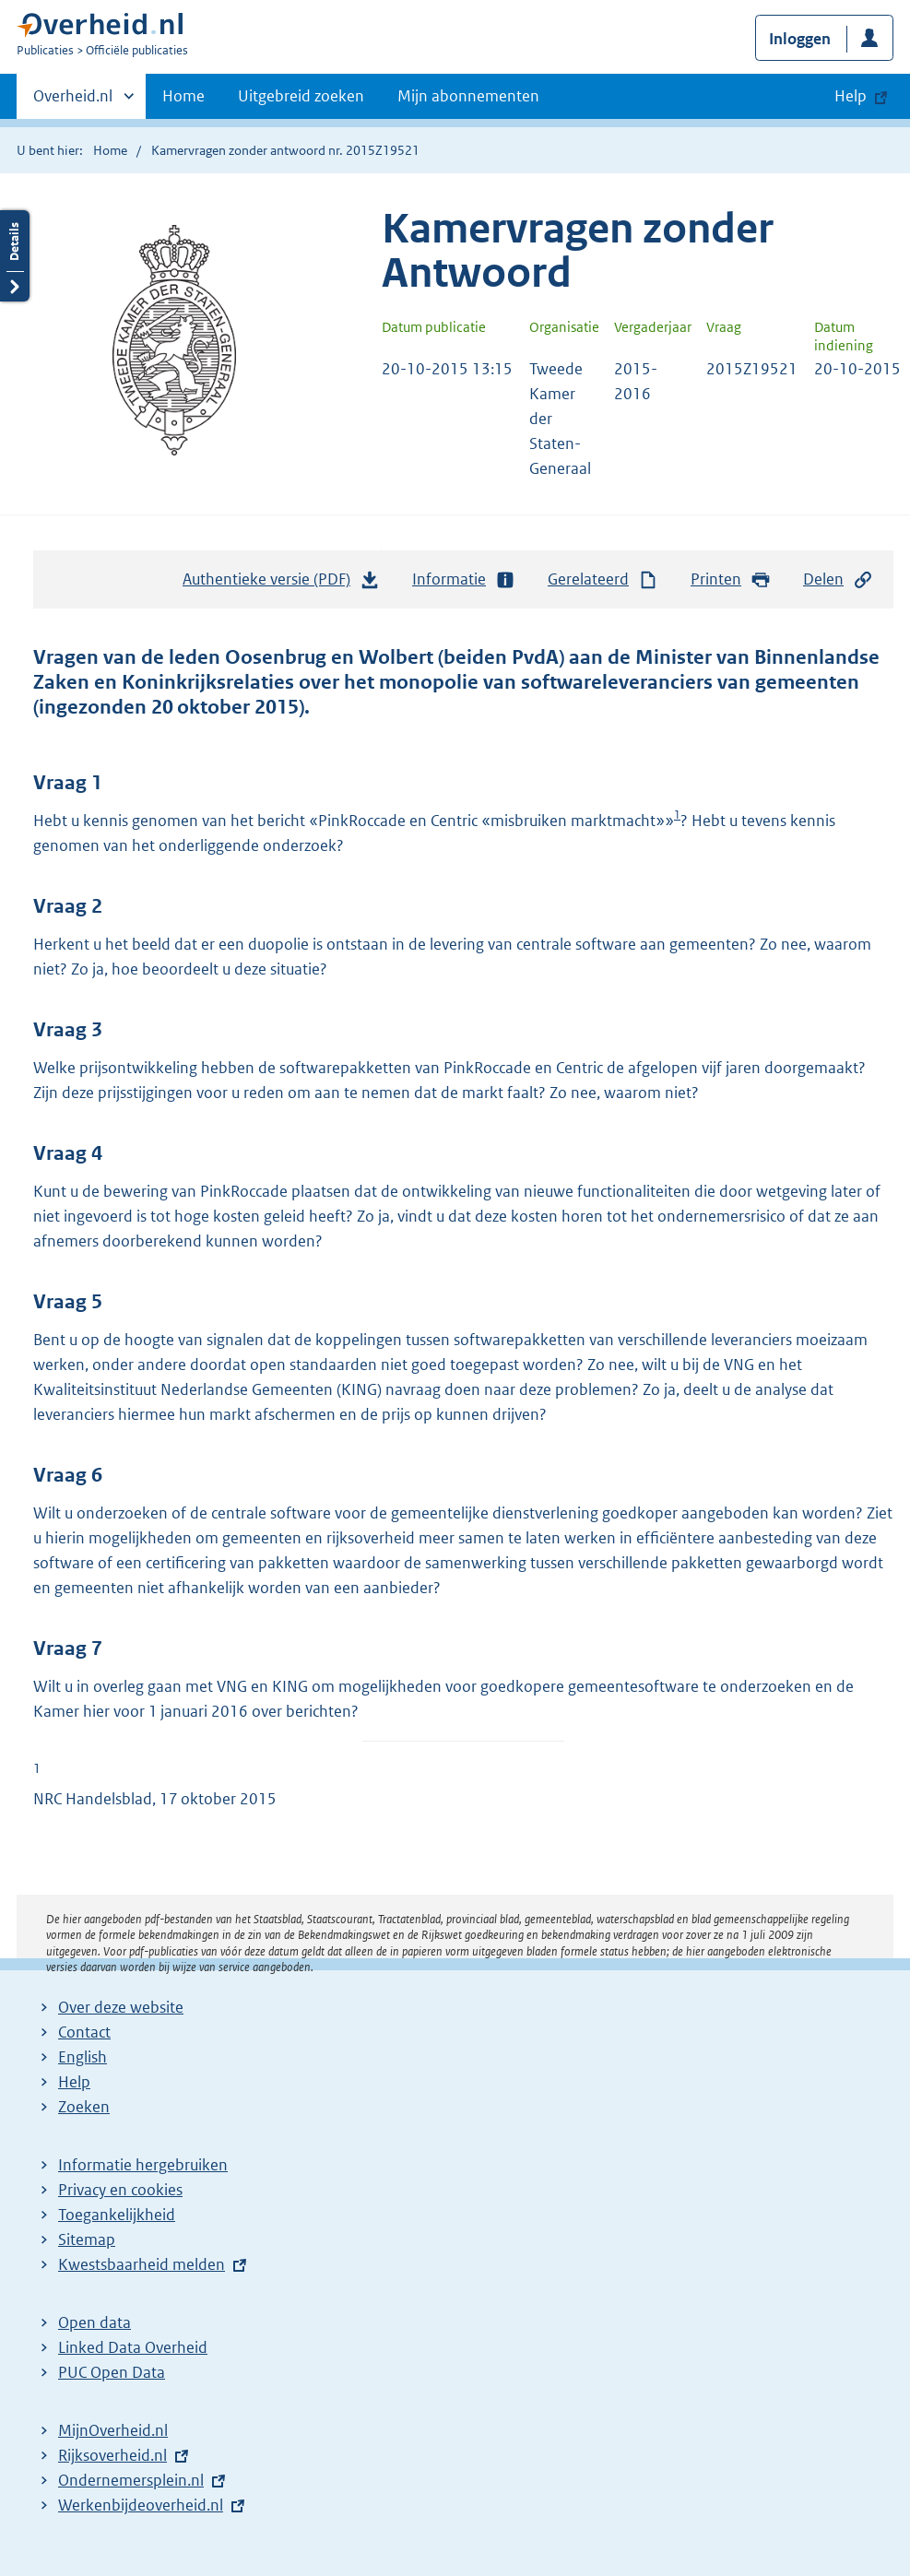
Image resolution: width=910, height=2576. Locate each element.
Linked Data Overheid (132, 2347)
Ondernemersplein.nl (131, 2480)
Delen (838, 579)
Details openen (15, 255)
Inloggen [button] (800, 39)
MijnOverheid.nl (113, 2430)
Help (74, 2082)
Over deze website (120, 2007)
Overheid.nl (72, 101)
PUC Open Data (111, 2372)
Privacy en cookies (120, 2190)
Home (183, 96)
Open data (94, 2322)
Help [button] (850, 96)
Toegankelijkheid (116, 2214)
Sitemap (86, 2239)
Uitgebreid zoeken (301, 96)
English (82, 2057)
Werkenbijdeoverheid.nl (140, 2505)
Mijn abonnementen (468, 96)
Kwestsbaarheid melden (141, 2264)
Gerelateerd (603, 579)
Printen (731, 579)
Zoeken (84, 2107)
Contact (84, 2032)
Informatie (463, 579)
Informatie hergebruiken (143, 2165)
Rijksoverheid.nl (112, 2455)
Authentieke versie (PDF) (281, 583)
